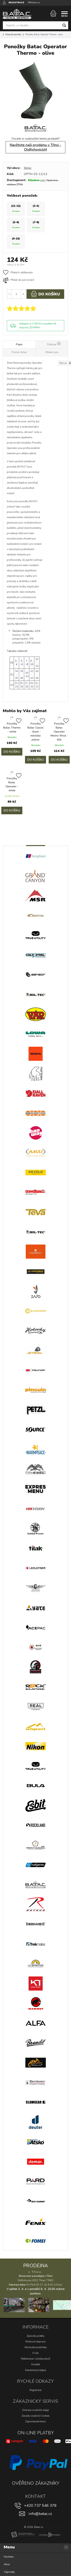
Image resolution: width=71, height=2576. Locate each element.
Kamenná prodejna (35, 2370)
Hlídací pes (52, 352)
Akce (7, 2564)
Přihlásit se (34, 2)
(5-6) (16, 225)
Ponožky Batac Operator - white (11, 784)
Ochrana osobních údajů (35, 2410)
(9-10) (16, 241)
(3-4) (36, 208)
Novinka (8, 2557)
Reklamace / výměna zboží (35, 2358)
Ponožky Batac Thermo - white (11, 727)
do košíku (45, 294)
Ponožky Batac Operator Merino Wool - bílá (59, 731)
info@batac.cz (40, 2514)
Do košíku (12, 752)
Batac (27, 168)
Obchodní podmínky (35, 2347)
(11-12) (16, 208)
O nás (35, 2353)
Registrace (35, 2390)
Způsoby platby (35, 2336)
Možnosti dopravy (35, 2341)
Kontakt (35, 2364)
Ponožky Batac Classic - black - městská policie (35, 731)
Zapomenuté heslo (35, 2421)
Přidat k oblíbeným (18, 272)
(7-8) (36, 225)
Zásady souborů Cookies (36, 2416)
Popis (19, 344)
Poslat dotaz (19, 352)
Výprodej (9, 2572)
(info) (42, 180)
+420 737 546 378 (40, 2505)
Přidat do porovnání (18, 280)
